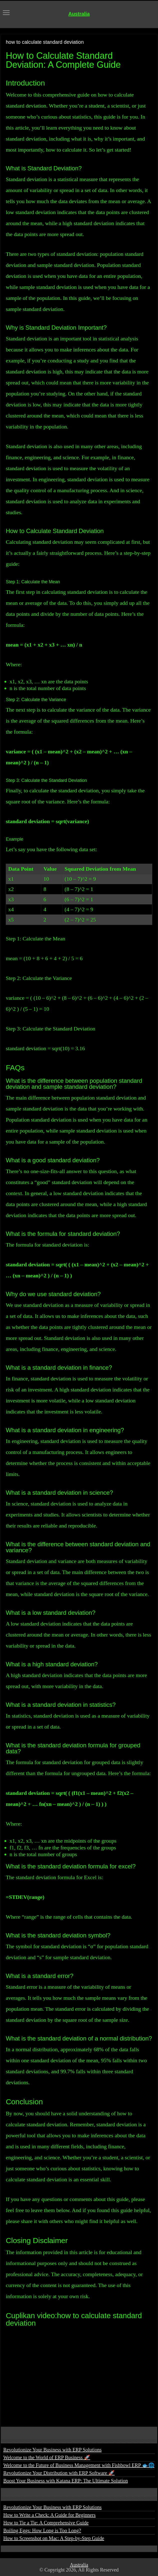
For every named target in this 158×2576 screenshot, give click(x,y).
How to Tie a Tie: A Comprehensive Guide (46, 2522)
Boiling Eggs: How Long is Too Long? (42, 2530)
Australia (79, 14)
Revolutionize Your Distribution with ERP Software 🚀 (59, 2473)
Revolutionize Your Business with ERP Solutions (52, 2449)
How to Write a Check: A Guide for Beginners (49, 2515)
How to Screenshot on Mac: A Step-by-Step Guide (53, 2538)
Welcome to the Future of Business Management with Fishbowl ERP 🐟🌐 (78, 2465)
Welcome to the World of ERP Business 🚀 (46, 2457)
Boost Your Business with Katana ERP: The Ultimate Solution (65, 2480)
